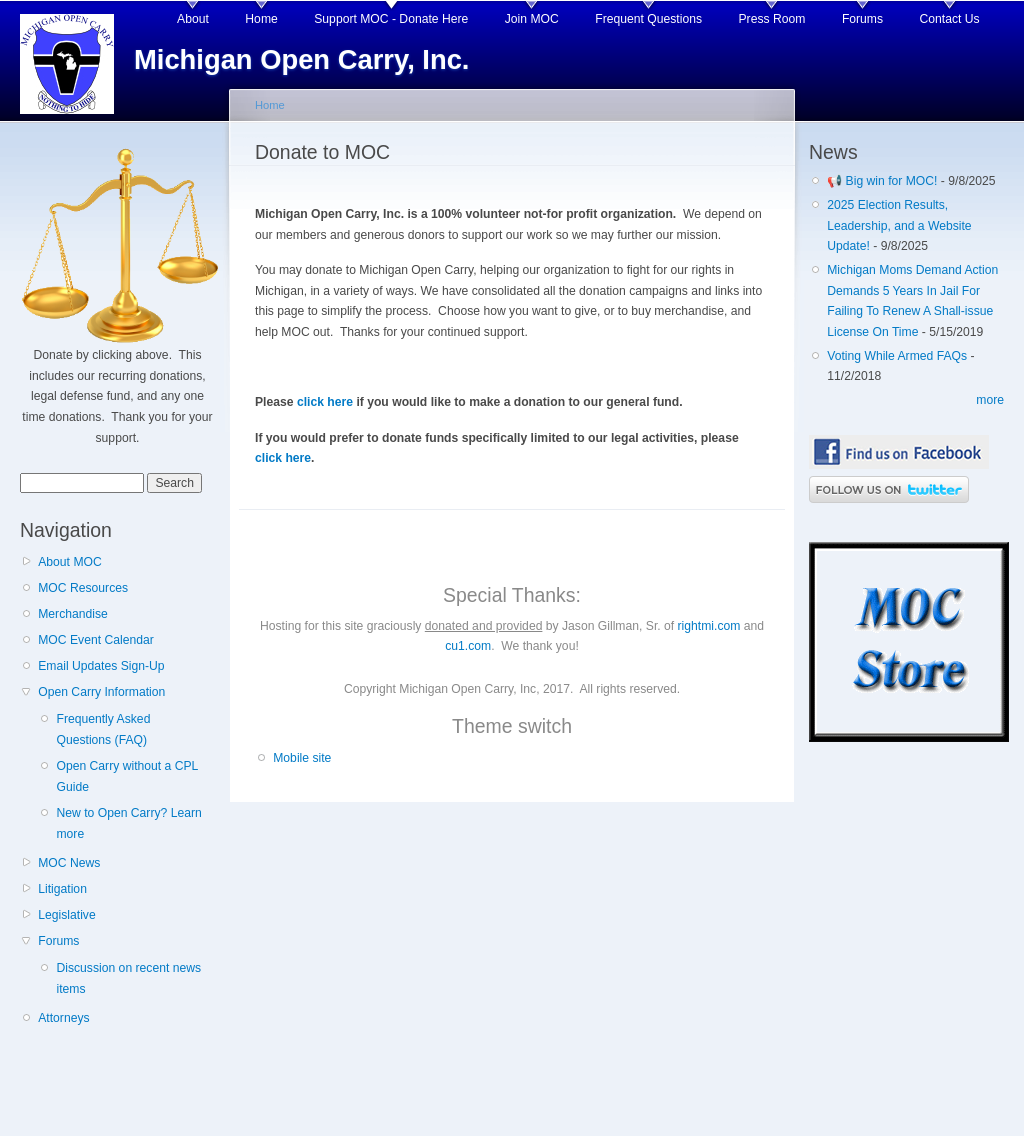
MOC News (69, 863)
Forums (862, 19)
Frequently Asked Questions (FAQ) (103, 729)
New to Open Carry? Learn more (128, 823)
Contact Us (950, 19)
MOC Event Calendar (96, 640)
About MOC (70, 562)
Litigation (62, 889)
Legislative (66, 915)
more (990, 400)
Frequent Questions (648, 19)
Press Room (772, 19)
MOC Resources (83, 588)
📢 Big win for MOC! (884, 181)
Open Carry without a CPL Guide (126, 776)
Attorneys (63, 1018)
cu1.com (468, 646)
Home (261, 19)
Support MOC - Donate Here (391, 19)
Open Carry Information (101, 692)
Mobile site (302, 758)
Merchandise (73, 614)
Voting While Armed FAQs (897, 356)
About (193, 19)
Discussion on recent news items (128, 978)
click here (325, 402)
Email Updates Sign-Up (101, 666)
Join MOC (532, 19)
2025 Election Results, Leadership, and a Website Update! (899, 225)
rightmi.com (709, 626)
